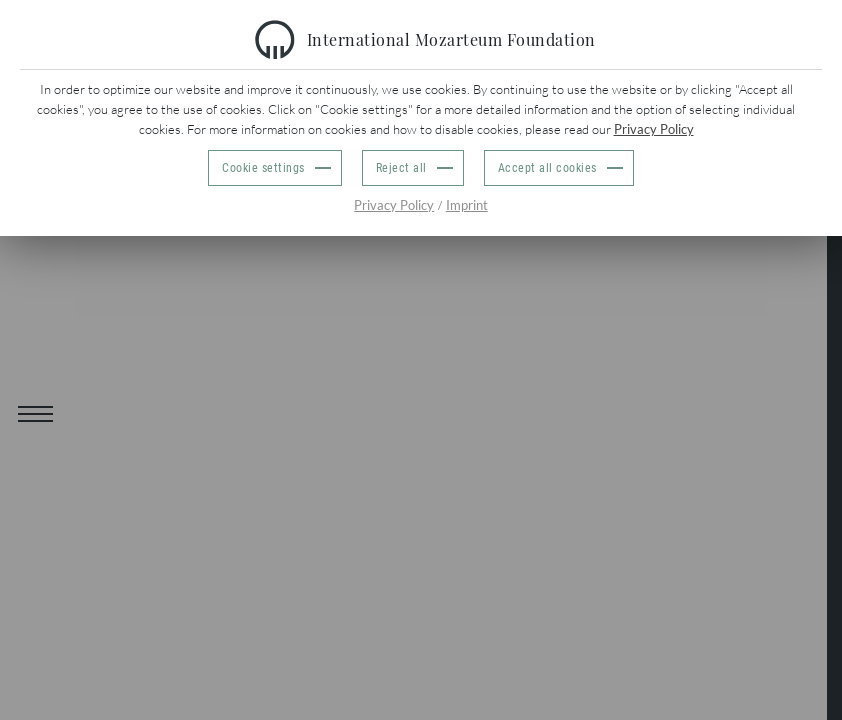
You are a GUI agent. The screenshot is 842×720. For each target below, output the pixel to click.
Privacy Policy (654, 129)
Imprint (467, 205)
